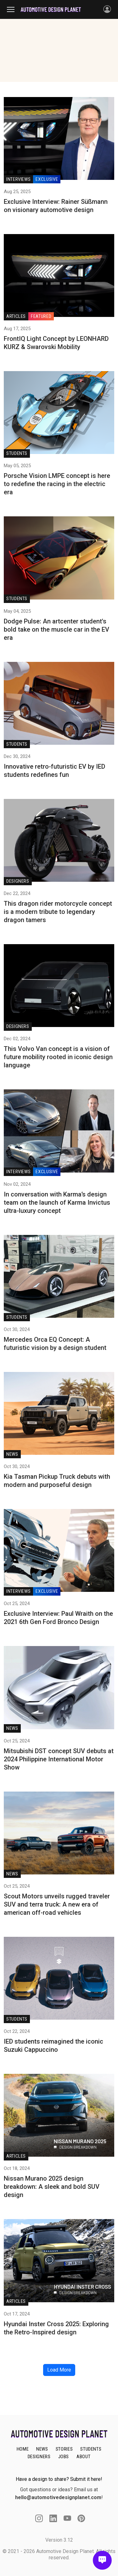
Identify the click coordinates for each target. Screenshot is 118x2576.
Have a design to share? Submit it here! (59, 2479)
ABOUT (83, 2456)
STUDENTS (90, 2449)
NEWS (42, 2449)
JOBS (63, 2456)
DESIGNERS (39, 2456)
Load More (59, 2370)
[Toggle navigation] (14, 9)
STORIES (64, 2449)
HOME (23, 2449)
